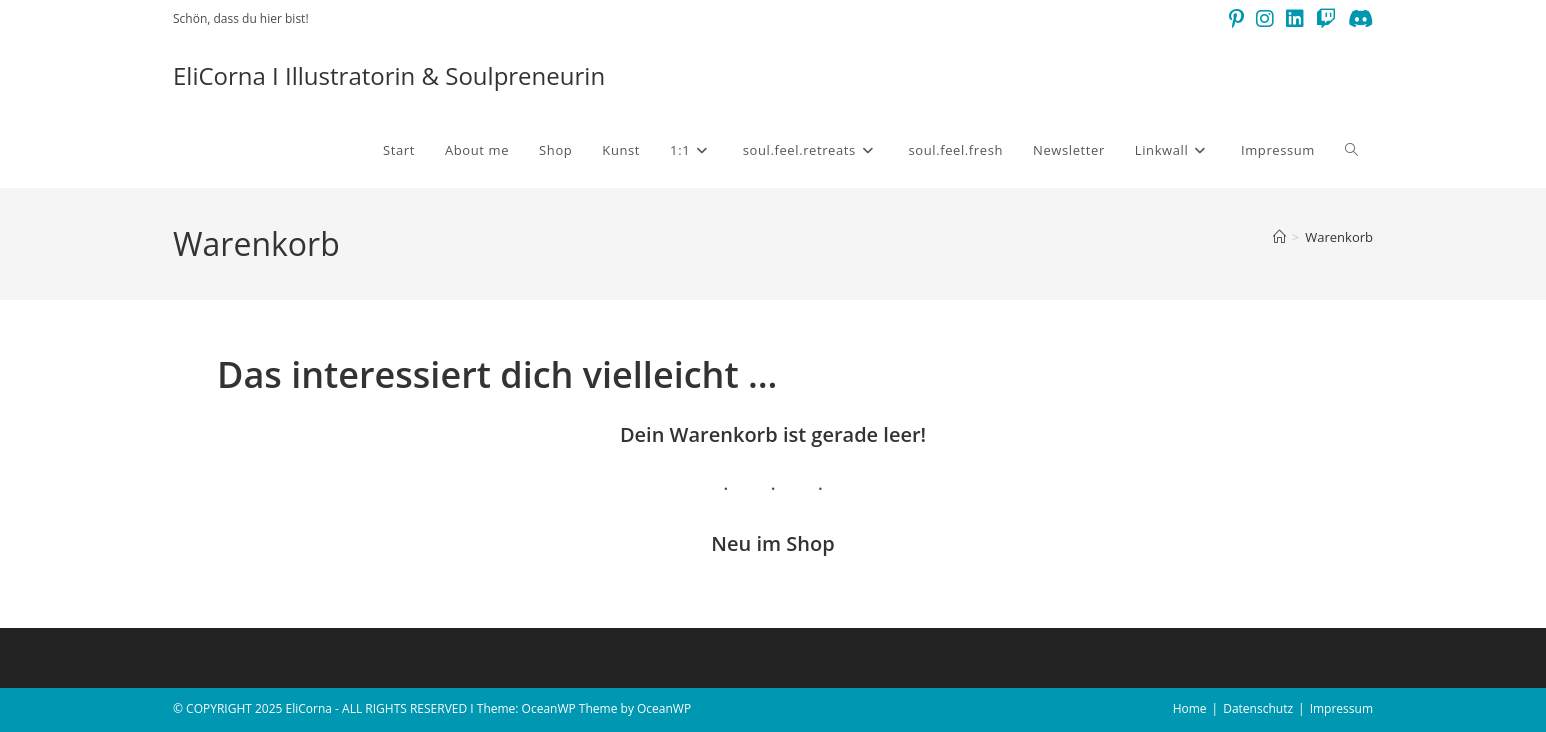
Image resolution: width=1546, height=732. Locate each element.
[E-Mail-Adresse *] (901, 355)
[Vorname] (901, 280)
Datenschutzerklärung (601, 515)
